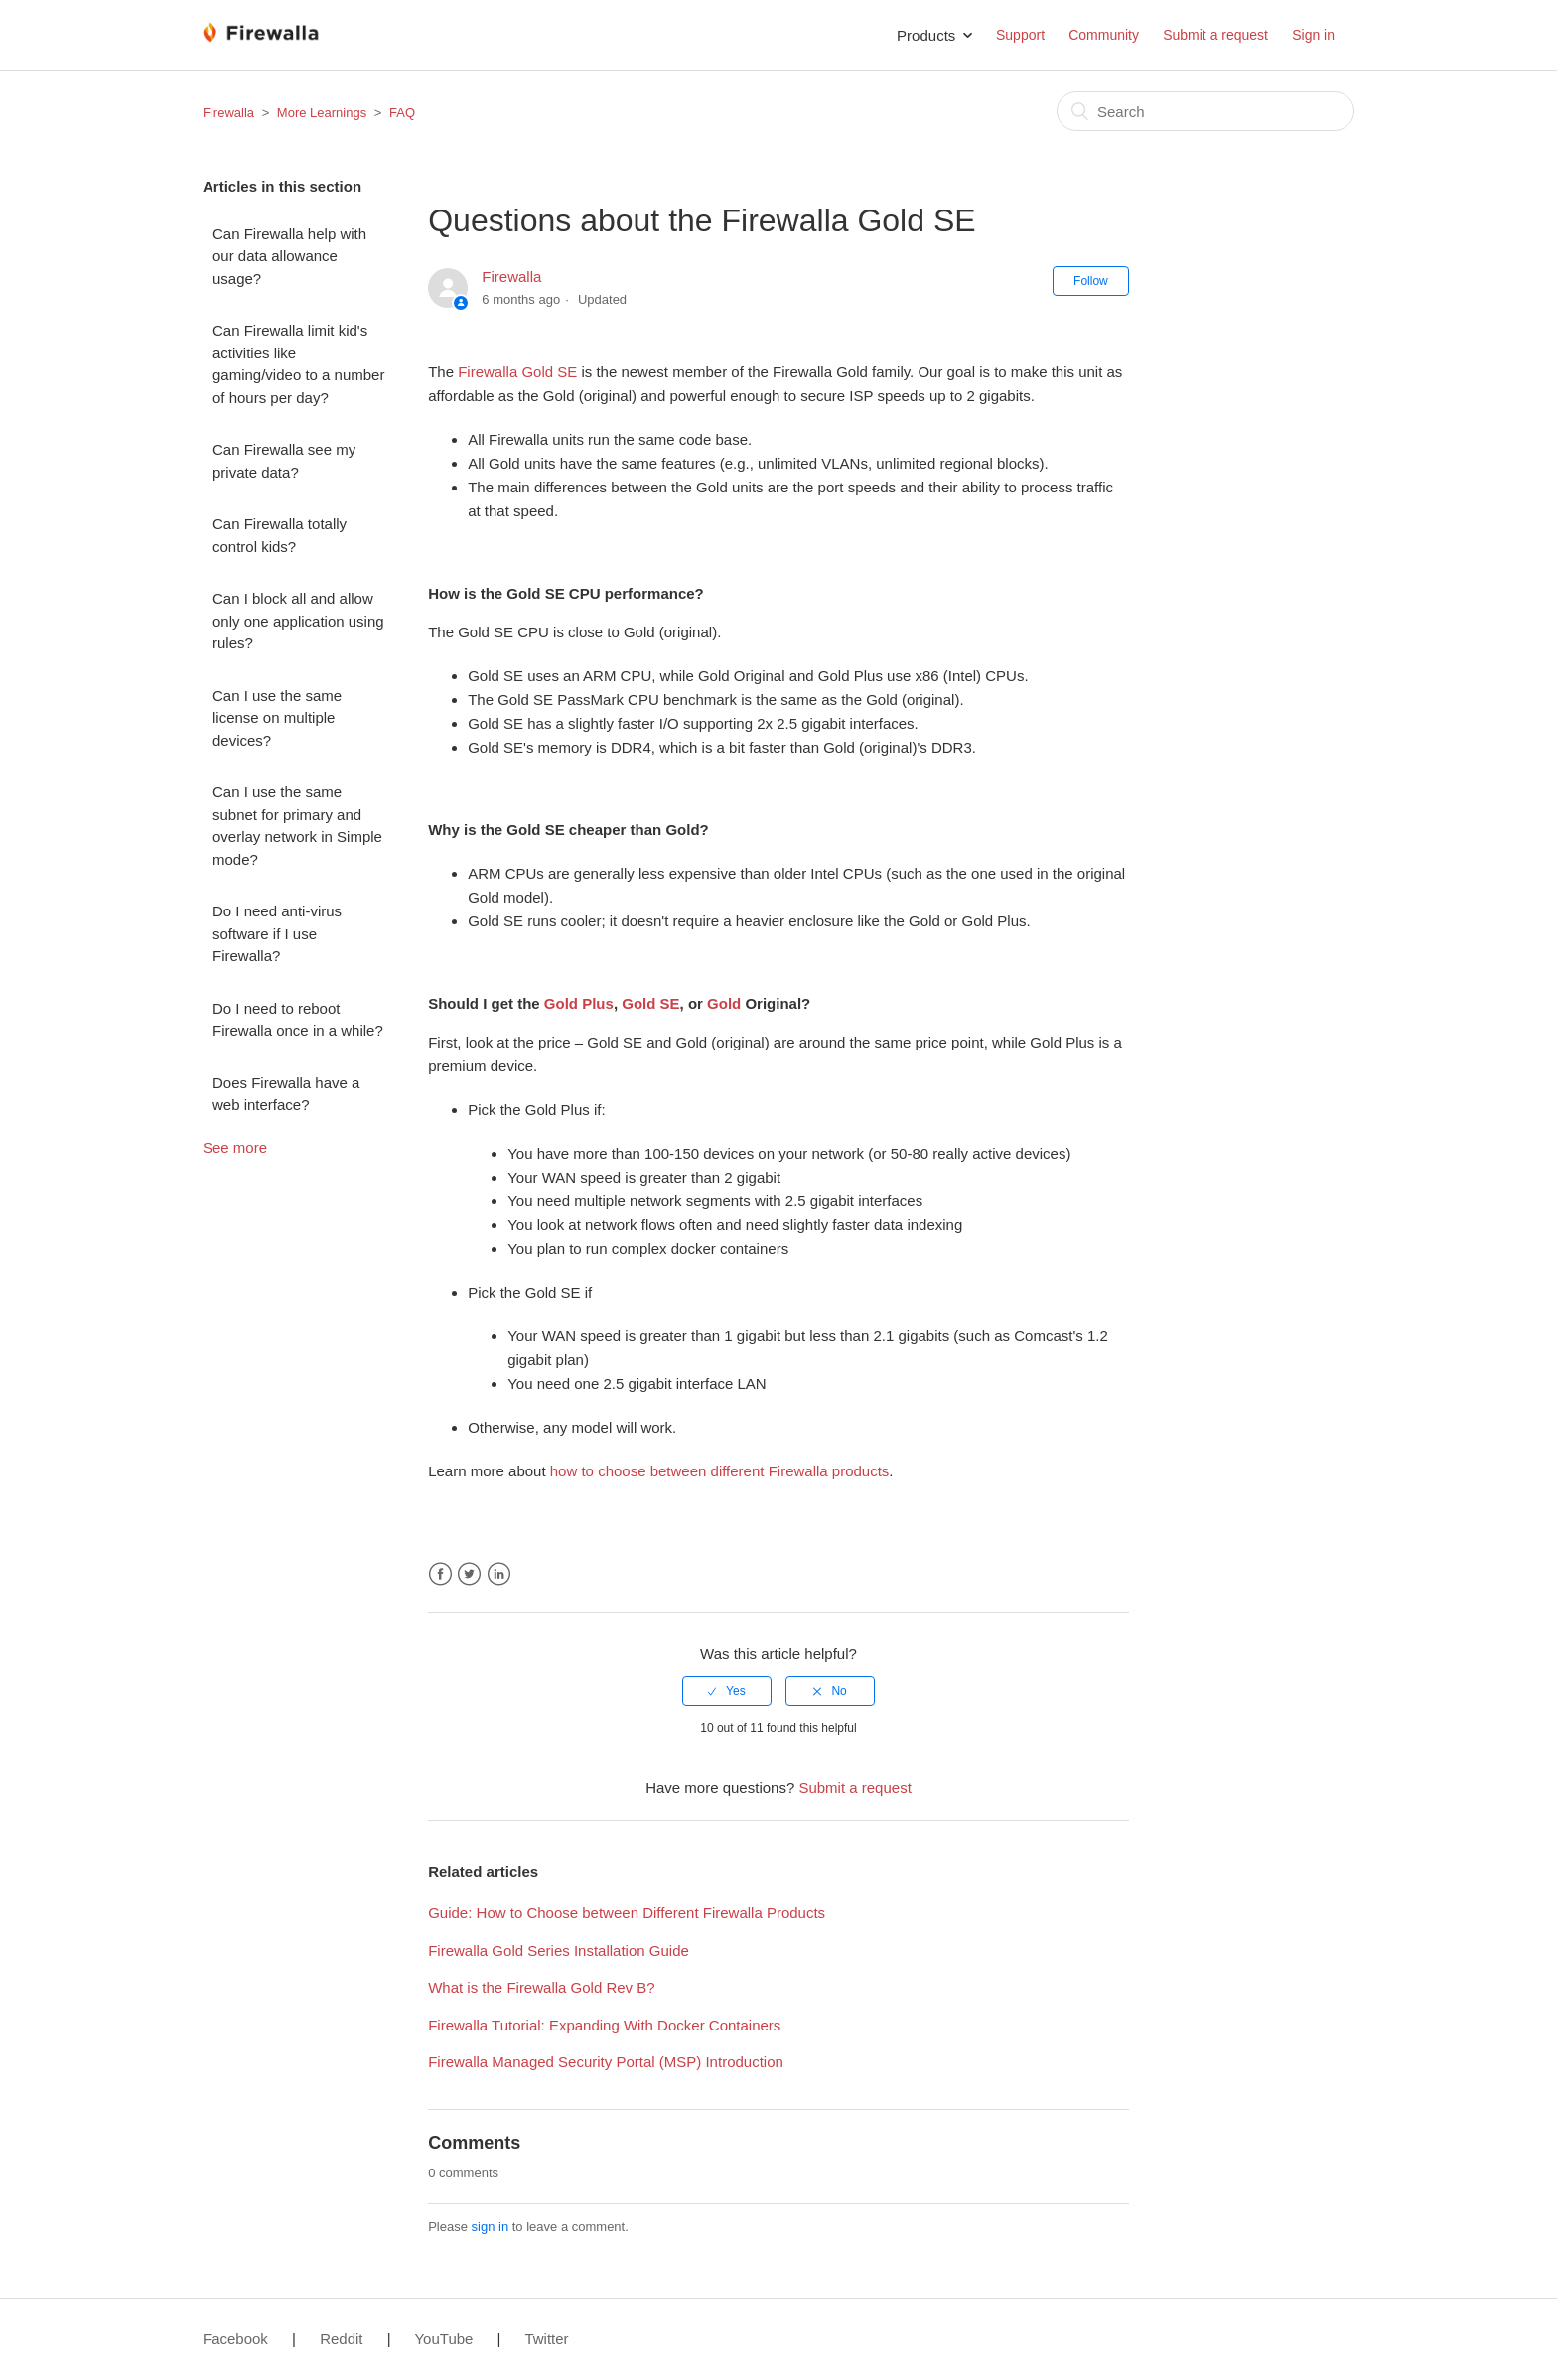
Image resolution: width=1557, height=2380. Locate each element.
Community (1103, 35)
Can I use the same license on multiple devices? (277, 718)
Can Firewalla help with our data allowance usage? (289, 256)
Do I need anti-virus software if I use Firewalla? (277, 933)
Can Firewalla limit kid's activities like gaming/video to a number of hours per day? (298, 364)
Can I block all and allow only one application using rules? (298, 620)
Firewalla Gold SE (517, 371)
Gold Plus (579, 1003)
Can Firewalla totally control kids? (279, 535)
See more (235, 1147)
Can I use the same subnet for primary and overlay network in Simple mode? (297, 825)
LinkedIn (499, 1574)
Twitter (469, 1574)
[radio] (727, 1691)
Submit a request (1215, 35)
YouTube (443, 2338)
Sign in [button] (1313, 35)
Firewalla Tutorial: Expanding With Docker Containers (604, 2025)
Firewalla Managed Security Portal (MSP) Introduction (605, 2061)
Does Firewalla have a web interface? (285, 1094)
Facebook (440, 1574)
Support (1020, 35)
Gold (724, 1003)
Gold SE (650, 1003)
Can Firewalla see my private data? (283, 461)
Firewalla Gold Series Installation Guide (558, 1950)
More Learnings (321, 112)
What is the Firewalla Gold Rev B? (541, 1987)
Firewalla (228, 112)
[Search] (1205, 111)
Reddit (341, 2338)
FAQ (402, 112)
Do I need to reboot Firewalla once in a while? (297, 1020)
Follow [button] (1090, 281)
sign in (490, 2226)
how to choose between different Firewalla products (720, 1471)
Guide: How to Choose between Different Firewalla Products (626, 1912)
